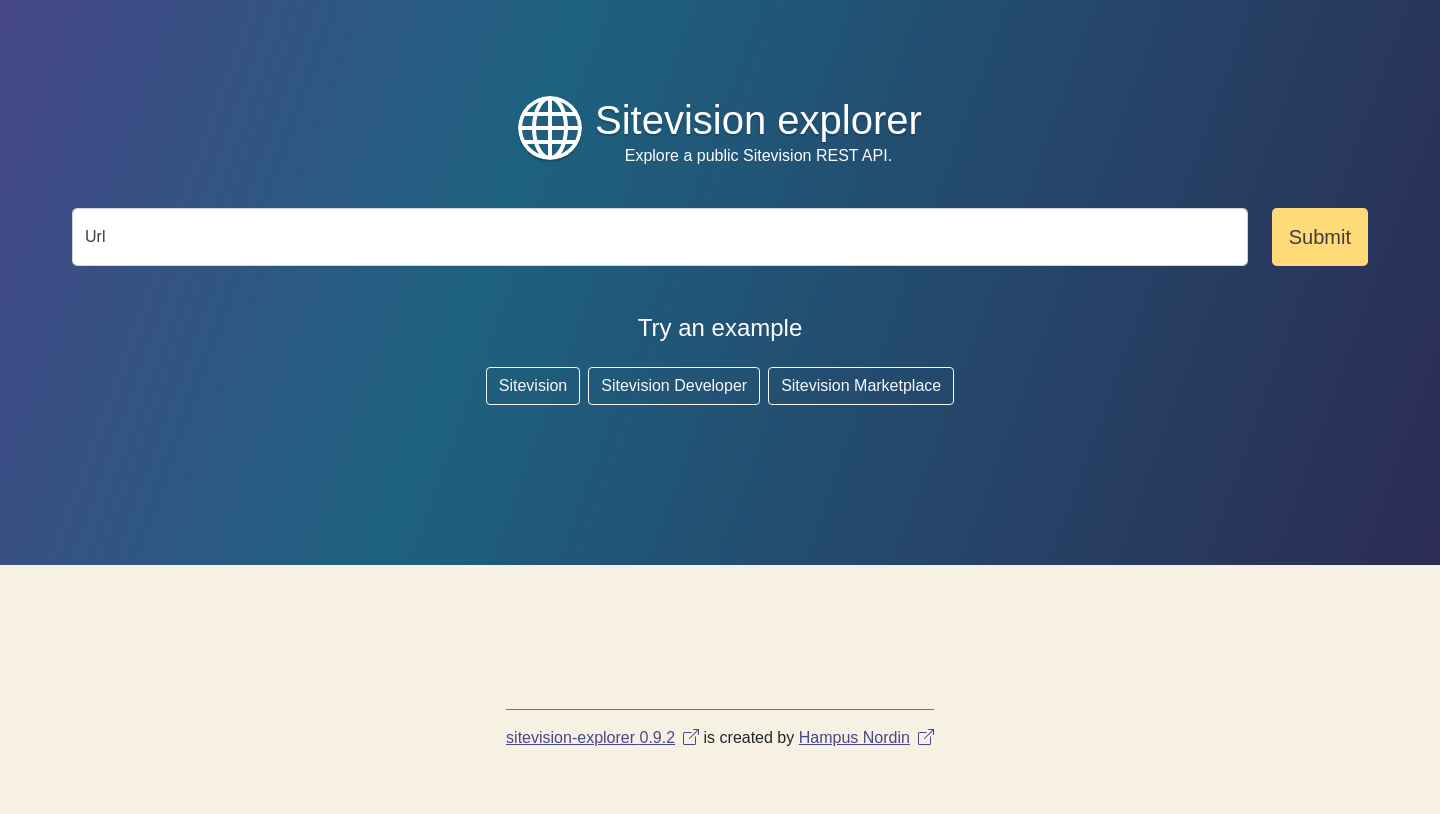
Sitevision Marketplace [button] (861, 385)
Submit (1320, 237)
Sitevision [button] (533, 385)
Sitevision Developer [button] (674, 385)
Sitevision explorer (758, 120)
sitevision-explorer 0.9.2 (602, 737)
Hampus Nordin (866, 737)
